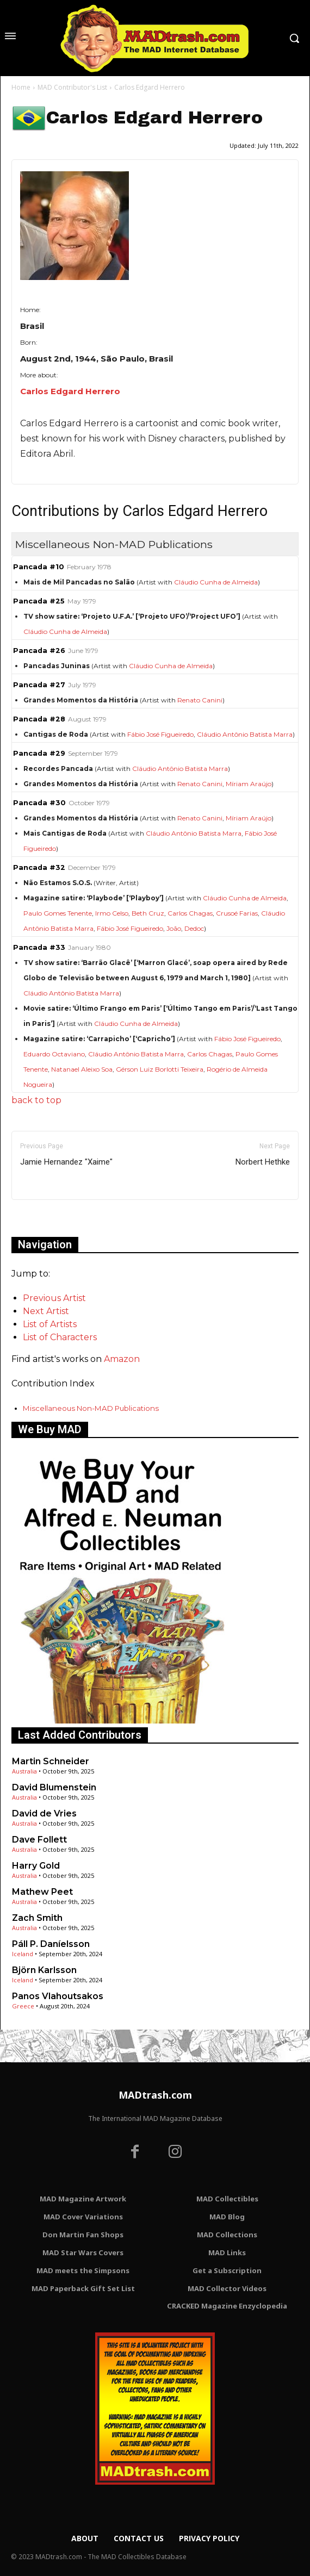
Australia (24, 1771)
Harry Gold (36, 1866)
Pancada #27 (39, 685)
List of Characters (60, 1337)
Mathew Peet (42, 1892)
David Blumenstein (54, 1787)
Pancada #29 (39, 753)
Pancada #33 (39, 947)
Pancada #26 (39, 650)
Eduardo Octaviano (54, 1054)
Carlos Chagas (190, 913)
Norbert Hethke (262, 1162)
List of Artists (50, 1324)
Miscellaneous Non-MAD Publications (91, 1408)
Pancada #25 (39, 601)
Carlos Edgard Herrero (70, 391)
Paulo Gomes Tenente (57, 913)
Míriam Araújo (248, 784)
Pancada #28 (39, 719)
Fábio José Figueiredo (160, 734)
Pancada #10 (38, 567)
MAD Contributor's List (72, 87)
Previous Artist (54, 1298)
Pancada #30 (39, 803)
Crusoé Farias (237, 913)
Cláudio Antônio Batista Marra (245, 734)
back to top (36, 1100)
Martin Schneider (50, 1761)
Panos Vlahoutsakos (57, 1996)
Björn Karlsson (44, 1970)
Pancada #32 (39, 867)
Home (20, 87)
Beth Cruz (148, 913)
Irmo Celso (111, 913)
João (173, 928)
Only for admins (49, 1218)
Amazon (122, 1359)
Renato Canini (199, 700)
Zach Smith (37, 1918)
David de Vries (44, 1813)
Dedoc (194, 928)
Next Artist (46, 1311)
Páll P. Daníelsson (51, 1944)
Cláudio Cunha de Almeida (216, 582)
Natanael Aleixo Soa (82, 1069)
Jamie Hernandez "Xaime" (66, 1162)
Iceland (22, 1954)
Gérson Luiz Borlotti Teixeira (159, 1069)
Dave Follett (39, 1839)
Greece (23, 2006)
